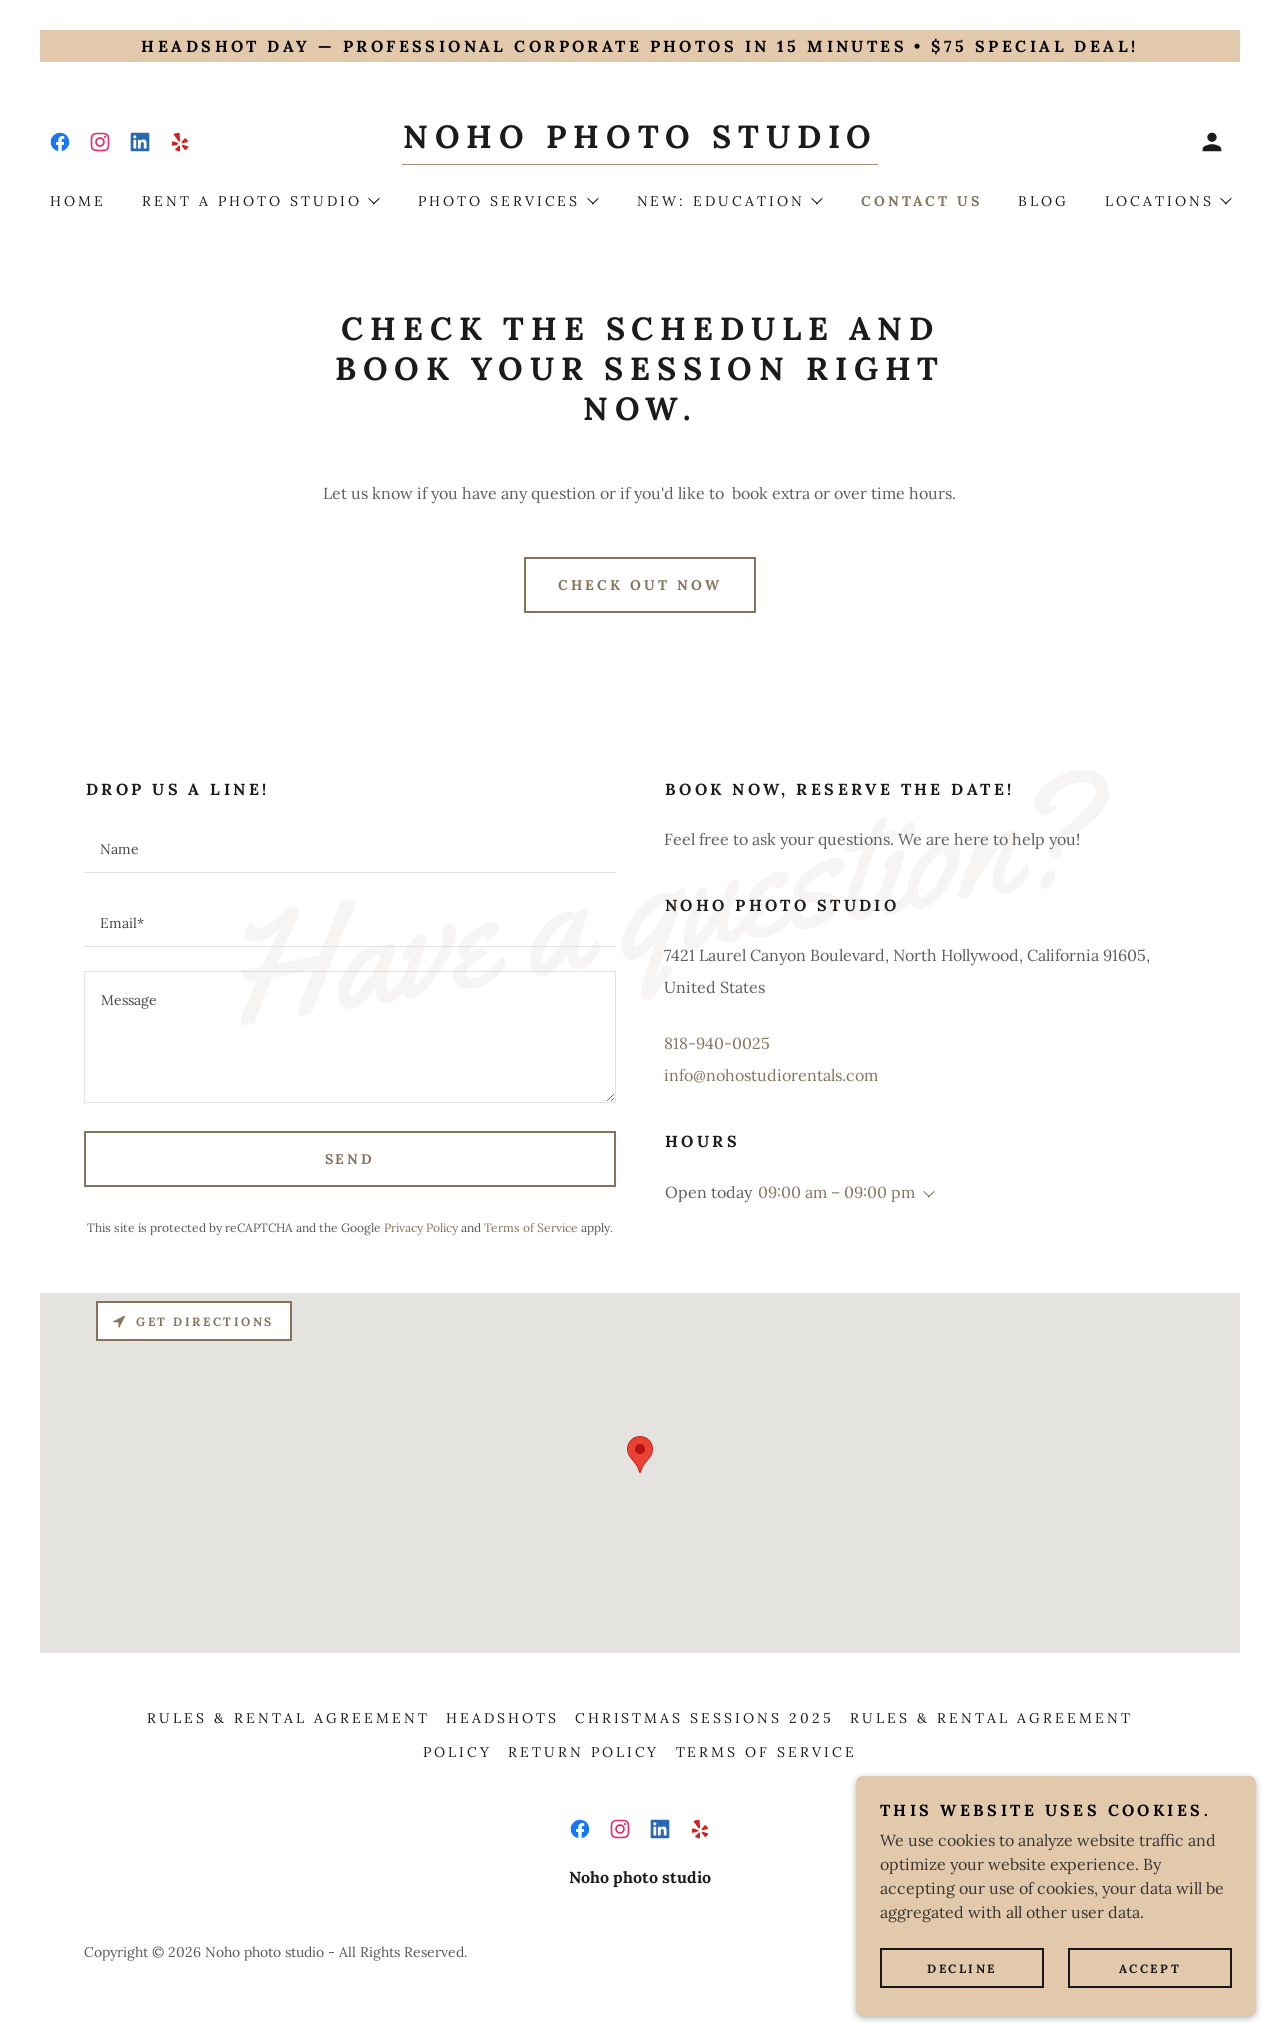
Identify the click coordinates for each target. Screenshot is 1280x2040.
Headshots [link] (502, 1718)
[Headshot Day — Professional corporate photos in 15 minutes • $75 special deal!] (640, 46)
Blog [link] (1043, 201)
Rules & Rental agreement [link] (288, 1718)
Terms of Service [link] (531, 1227)
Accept (1150, 1968)
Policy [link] (457, 1752)
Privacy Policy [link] (421, 1227)
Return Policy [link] (584, 1752)
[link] (60, 142)
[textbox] (350, 848)
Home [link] (78, 201)
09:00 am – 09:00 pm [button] (836, 1192)
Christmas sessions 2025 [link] (705, 1718)
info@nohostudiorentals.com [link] (771, 1075)
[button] (1212, 142)
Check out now (640, 585)
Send (350, 1159)
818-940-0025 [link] (717, 1043)
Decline (962, 1968)
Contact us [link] (921, 201)
